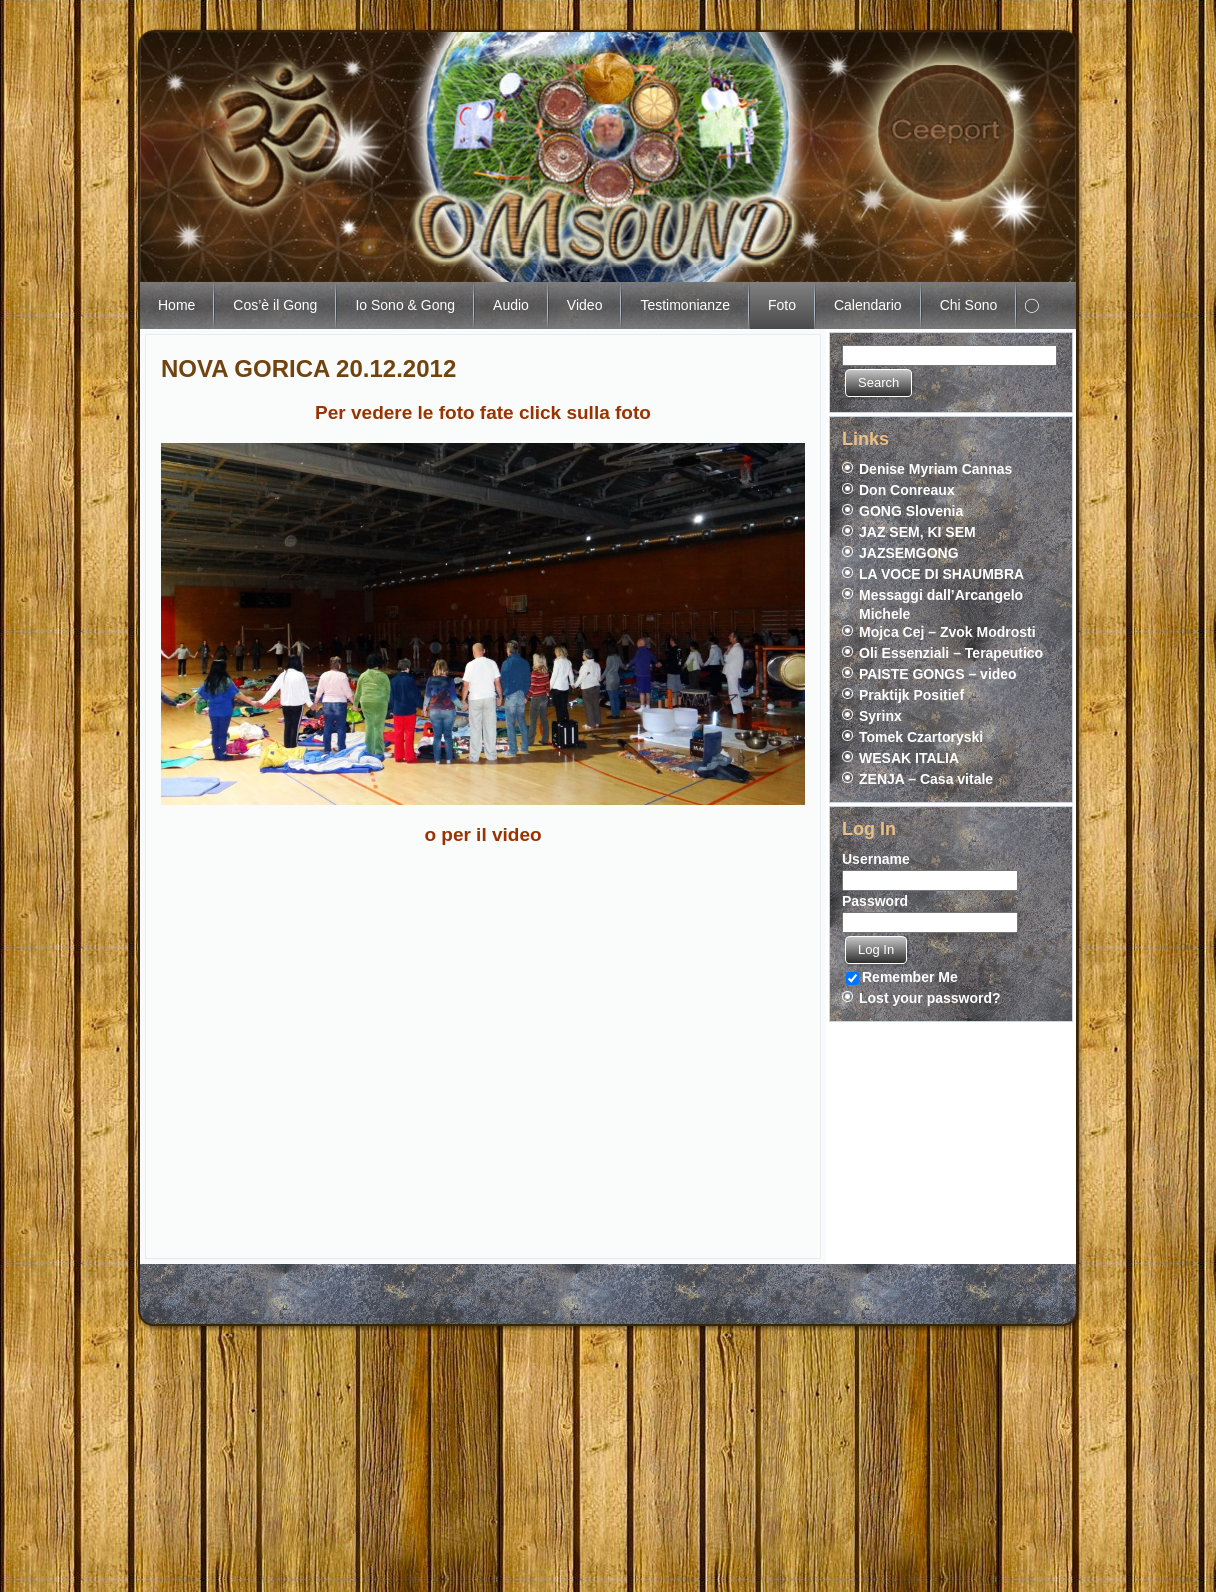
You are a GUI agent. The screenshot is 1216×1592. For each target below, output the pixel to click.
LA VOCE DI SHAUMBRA (941, 574)
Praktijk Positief (911, 695)
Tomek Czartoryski (921, 737)
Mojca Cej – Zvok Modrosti (947, 632)
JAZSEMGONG (909, 553)
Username (876, 859)
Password (875, 901)
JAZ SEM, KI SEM (917, 532)
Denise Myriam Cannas (935, 469)
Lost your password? (930, 998)
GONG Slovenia (911, 511)
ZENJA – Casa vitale (926, 779)
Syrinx (880, 716)
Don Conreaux (907, 490)
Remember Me (902, 977)
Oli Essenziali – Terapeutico (951, 653)
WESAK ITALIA (909, 758)
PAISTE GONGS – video (938, 674)
